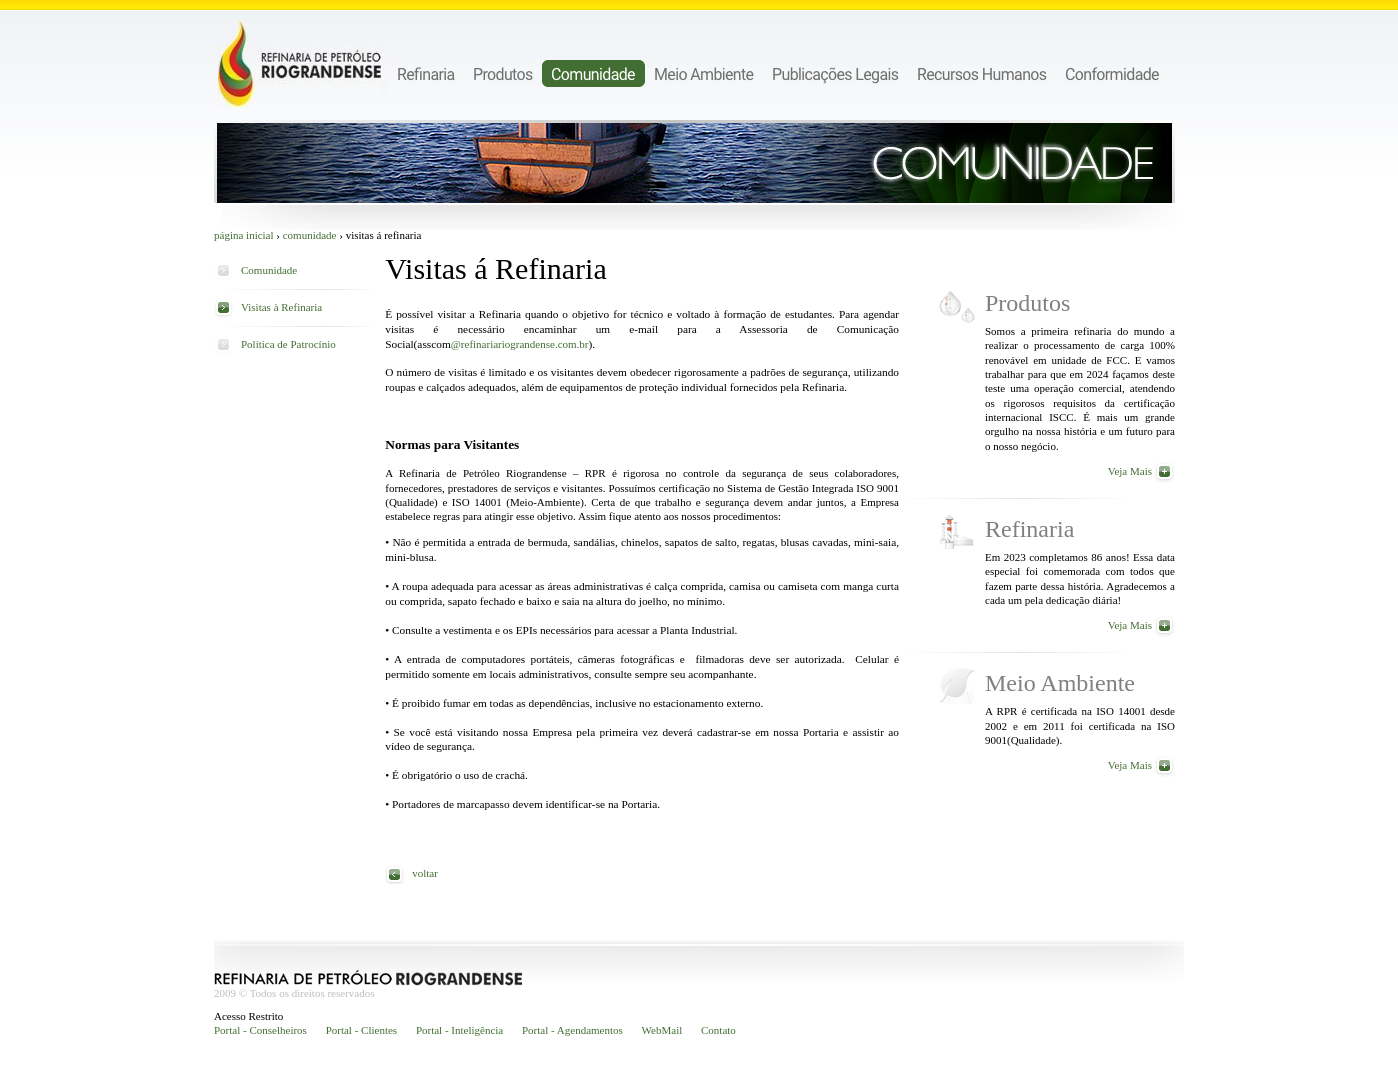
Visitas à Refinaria (281, 307)
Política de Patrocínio (288, 344)
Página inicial (244, 235)
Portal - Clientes (362, 1030)
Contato (718, 1030)
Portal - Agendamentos (572, 1030)
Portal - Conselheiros (260, 1030)
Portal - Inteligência (459, 1030)
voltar (425, 873)
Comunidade (310, 235)
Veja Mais (1130, 471)
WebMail (662, 1030)
